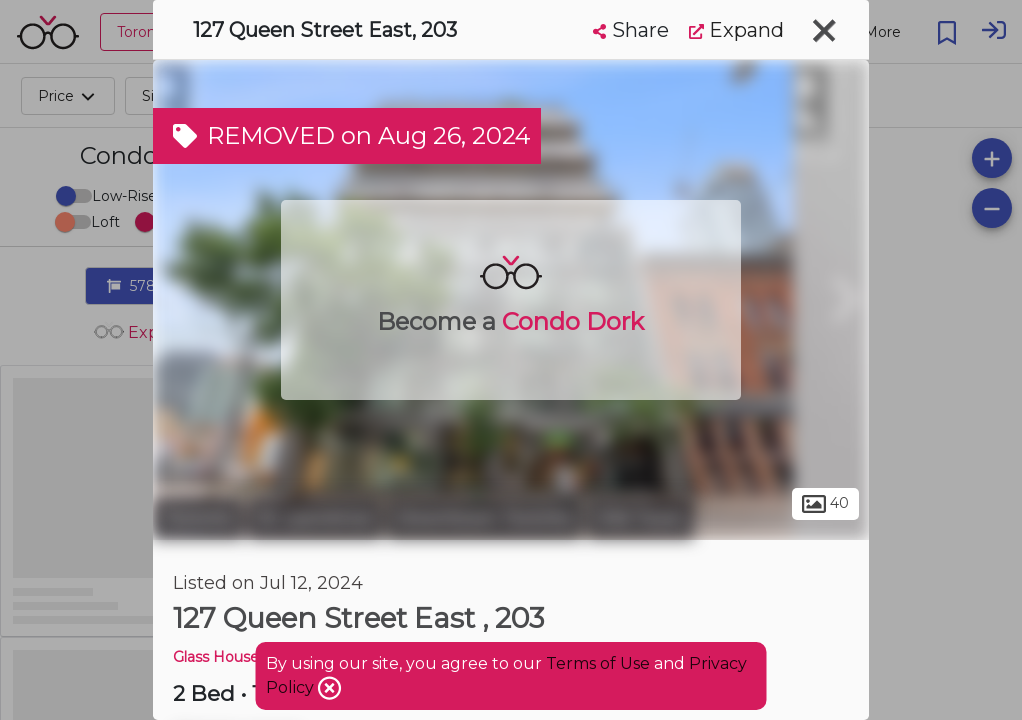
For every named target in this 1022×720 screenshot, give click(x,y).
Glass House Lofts (236, 657)
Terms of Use (598, 663)
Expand (736, 30)
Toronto (198, 518)
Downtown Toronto (484, 518)
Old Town (640, 518)
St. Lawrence (315, 518)
